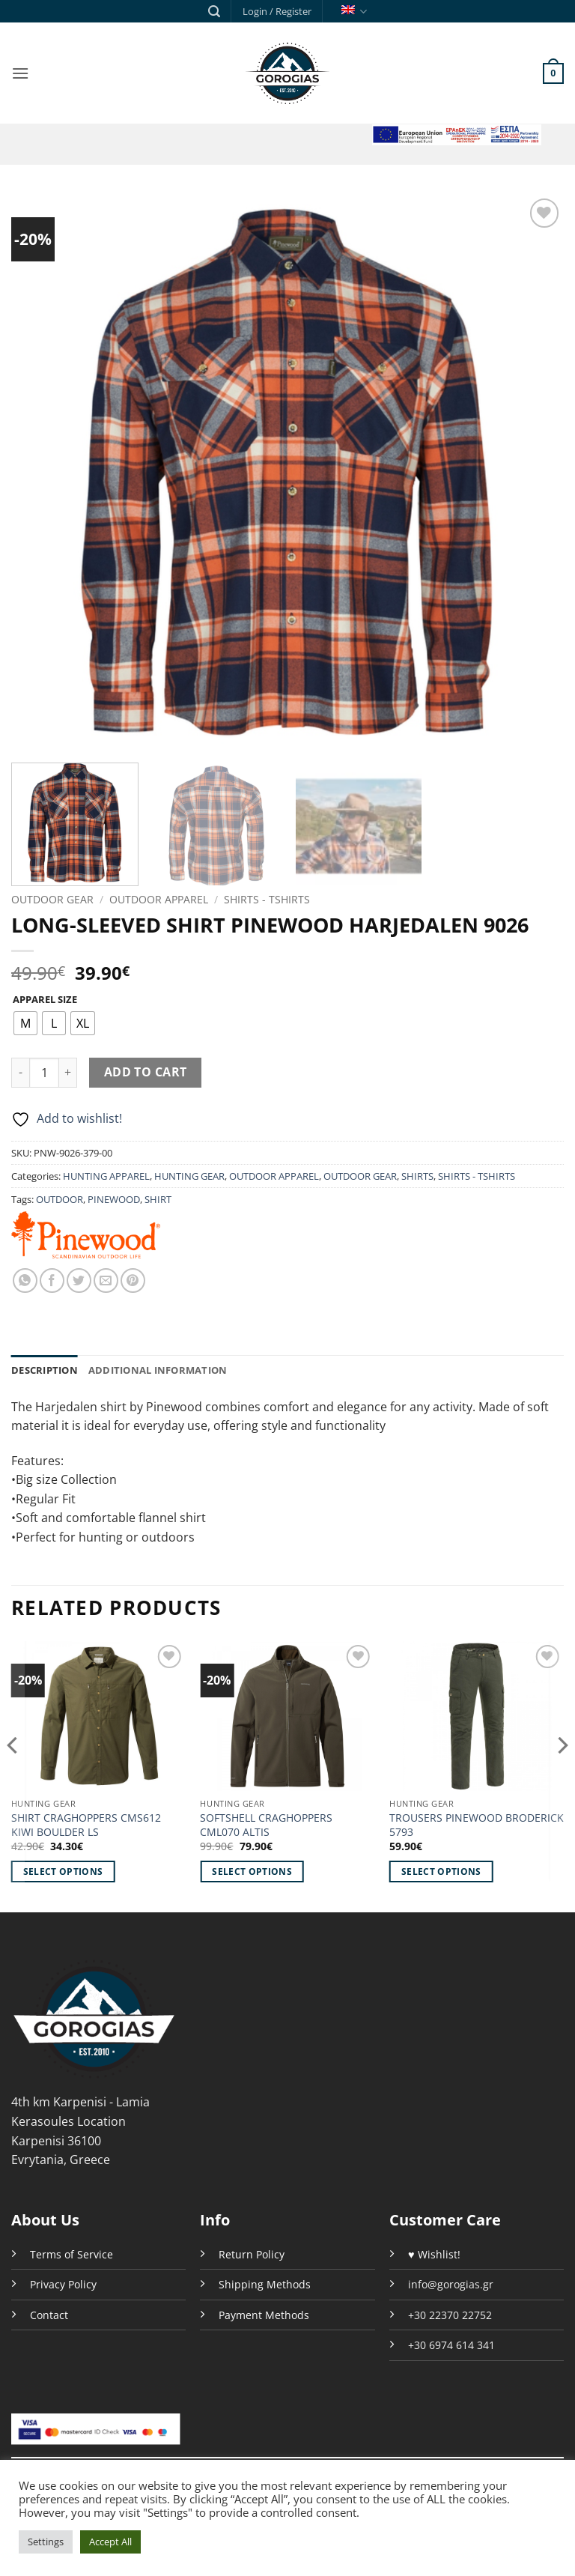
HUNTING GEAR (189, 1176)
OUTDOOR (59, 1199)
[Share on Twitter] (79, 1280)
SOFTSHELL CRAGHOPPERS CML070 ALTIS (266, 1825)
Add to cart (145, 1072)
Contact (49, 2315)
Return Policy (252, 2254)
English (354, 11)
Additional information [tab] (158, 1370)
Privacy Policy (63, 2284)
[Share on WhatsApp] (25, 1280)
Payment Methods (264, 2315)
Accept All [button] (110, 2541)
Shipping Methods (265, 2284)
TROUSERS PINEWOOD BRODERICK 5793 (476, 1825)
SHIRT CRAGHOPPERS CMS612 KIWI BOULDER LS (86, 1825)
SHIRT (157, 1199)
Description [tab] (44, 1370)
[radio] (25, 1023)
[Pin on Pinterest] (133, 1280)
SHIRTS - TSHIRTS (267, 899)
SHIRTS (417, 1176)
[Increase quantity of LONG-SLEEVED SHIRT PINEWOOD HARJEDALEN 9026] (68, 1073)
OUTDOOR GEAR (52, 899)
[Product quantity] (44, 1073)
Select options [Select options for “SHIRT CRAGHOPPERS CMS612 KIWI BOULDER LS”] (63, 1871)
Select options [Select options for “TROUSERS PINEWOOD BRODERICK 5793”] (441, 1871)
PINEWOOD (114, 1199)
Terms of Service (71, 2254)
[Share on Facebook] (52, 1280)
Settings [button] (46, 2541)
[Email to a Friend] (106, 1280)
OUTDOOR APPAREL (158, 899)
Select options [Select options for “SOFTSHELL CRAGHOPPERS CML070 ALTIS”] (252, 1871)
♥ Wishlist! (434, 2254)
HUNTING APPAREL (106, 1176)
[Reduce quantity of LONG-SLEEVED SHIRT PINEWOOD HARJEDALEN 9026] (20, 1073)
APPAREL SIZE (45, 1000)
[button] (214, 11)
